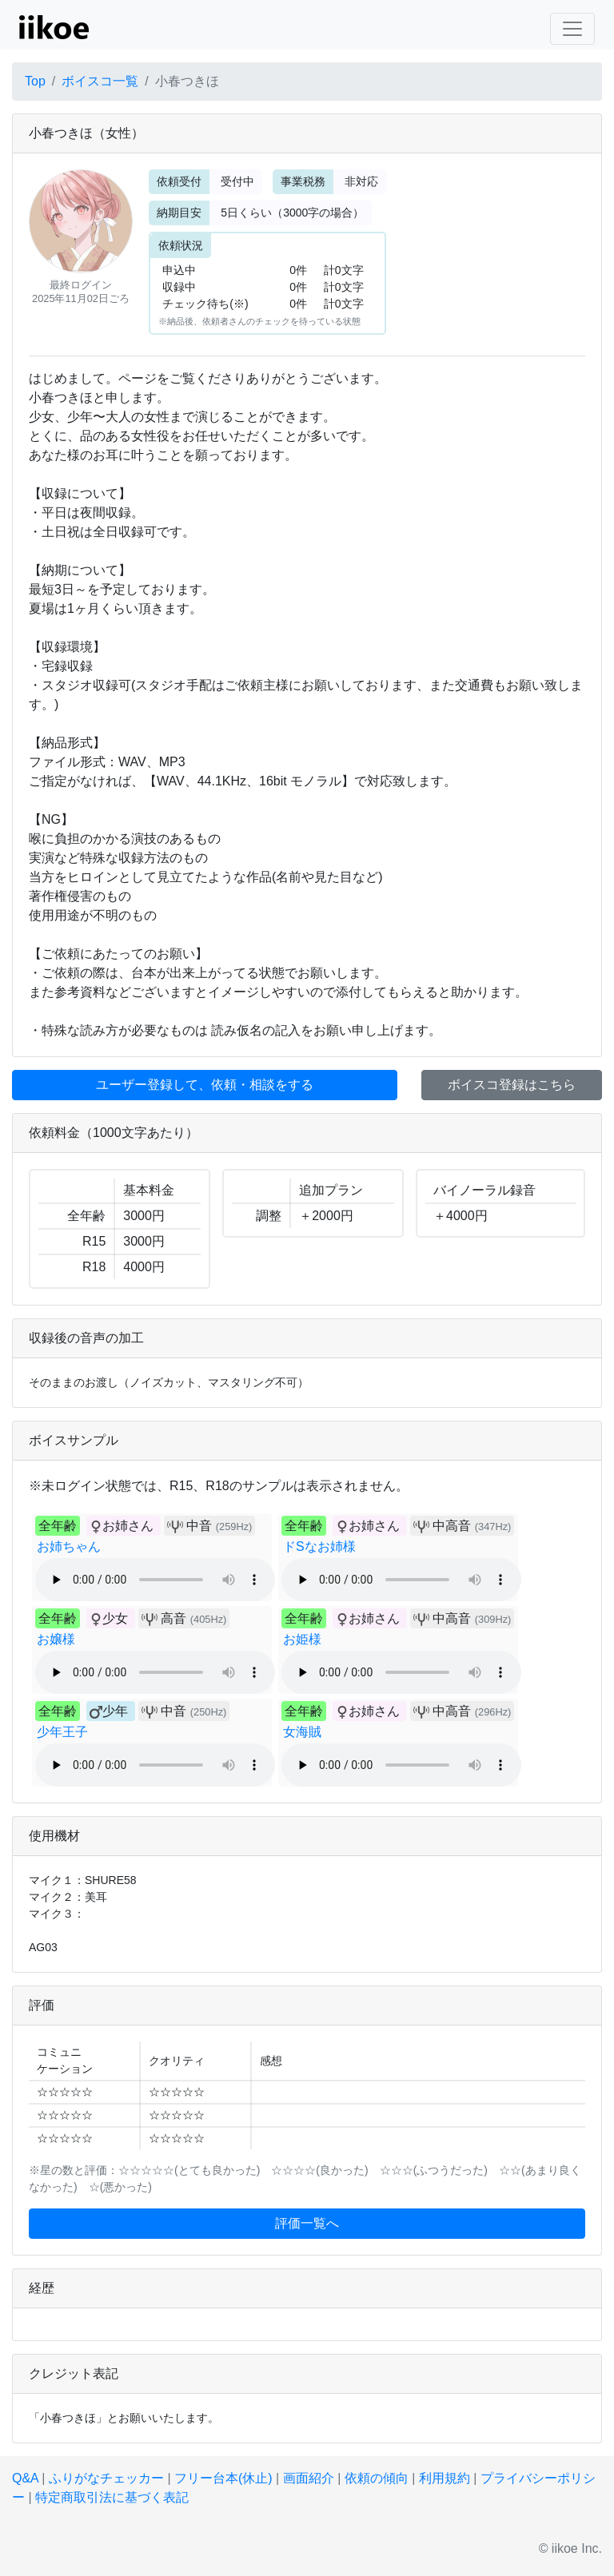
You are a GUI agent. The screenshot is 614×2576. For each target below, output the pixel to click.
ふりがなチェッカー (106, 2478)
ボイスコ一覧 (100, 81)
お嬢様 (56, 1639)
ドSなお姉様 (319, 1546)
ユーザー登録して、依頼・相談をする (204, 1084)
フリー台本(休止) (223, 2478)
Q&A (25, 2478)
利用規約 (444, 2478)
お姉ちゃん (69, 1546)
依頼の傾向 (377, 2478)
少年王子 (62, 1732)
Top (35, 81)
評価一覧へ (307, 2223)
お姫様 (302, 1639)
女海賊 (302, 1732)
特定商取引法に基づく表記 (112, 2497)
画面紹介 (308, 2478)
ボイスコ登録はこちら (512, 1084)
